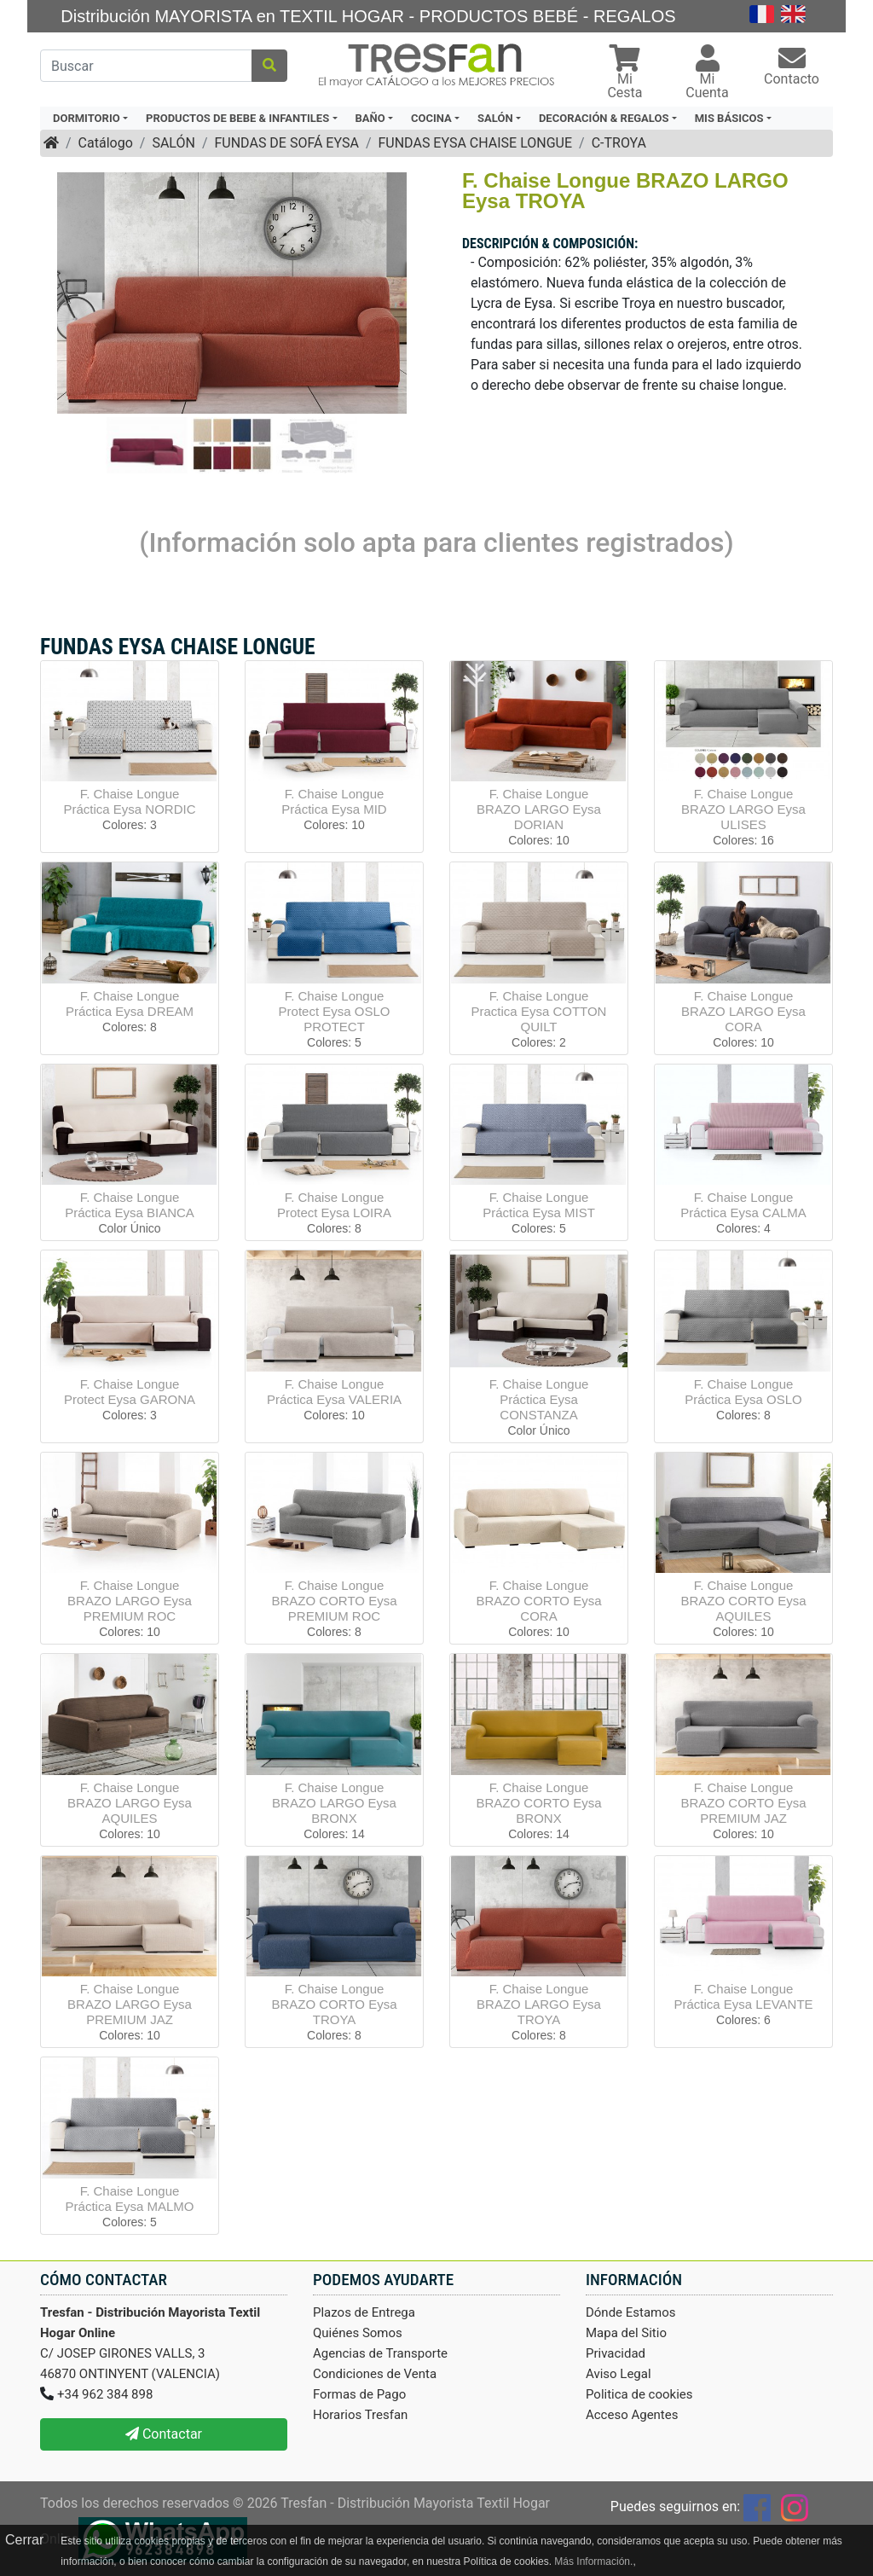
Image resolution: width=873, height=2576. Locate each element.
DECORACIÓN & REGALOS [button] (603, 118)
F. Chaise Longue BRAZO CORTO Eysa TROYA (334, 2004)
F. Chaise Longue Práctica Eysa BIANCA (129, 1205)
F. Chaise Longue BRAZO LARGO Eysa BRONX (334, 1802)
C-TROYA (619, 143)
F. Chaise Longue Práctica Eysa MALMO (130, 2198)
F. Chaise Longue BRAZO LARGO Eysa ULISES (743, 809)
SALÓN (173, 143)
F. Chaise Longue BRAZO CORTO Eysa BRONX (539, 1802)
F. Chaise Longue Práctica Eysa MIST (539, 1205)
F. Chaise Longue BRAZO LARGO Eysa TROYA (539, 2004)
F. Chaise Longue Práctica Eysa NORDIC (129, 801)
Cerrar (24, 2539)
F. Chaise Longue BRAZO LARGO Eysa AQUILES (129, 1802)
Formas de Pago (359, 2394)
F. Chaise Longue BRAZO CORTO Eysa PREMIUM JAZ (744, 1802)
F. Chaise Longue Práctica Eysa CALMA (743, 1205)
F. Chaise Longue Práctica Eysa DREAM (130, 1003)
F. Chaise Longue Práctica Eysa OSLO (743, 1392)
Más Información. (593, 2561)
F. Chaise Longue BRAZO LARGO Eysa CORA (743, 1011)
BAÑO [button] (370, 118)
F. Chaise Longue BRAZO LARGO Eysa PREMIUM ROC (129, 1600)
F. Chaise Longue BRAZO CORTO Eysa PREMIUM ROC (334, 1600)
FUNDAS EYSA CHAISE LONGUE (475, 143)
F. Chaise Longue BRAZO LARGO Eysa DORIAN (539, 809)
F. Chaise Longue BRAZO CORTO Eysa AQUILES (744, 1600)
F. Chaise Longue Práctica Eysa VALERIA (334, 1392)
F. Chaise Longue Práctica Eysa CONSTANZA (539, 1399)
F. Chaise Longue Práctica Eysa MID (333, 801)
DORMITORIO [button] (86, 118)
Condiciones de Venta (374, 2374)
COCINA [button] (431, 118)
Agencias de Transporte (380, 2353)
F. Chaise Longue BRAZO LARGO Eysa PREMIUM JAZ (129, 2004)
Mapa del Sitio (626, 2333)
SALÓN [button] (495, 118)
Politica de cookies (639, 2394)
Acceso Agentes (632, 2414)
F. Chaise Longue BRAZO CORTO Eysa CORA (539, 1600)
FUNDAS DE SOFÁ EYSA (286, 143)
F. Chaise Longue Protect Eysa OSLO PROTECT (334, 1011)
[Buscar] (146, 65)
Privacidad (615, 2353)
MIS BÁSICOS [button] (729, 118)
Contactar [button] (163, 2434)
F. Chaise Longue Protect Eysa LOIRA (334, 1205)
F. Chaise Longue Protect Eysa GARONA (129, 1392)
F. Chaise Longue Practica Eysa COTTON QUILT (539, 1011)
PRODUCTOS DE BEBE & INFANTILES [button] (237, 118)
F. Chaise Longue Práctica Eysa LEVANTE (743, 1996)
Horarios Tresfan (360, 2414)
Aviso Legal (618, 2374)
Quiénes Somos (357, 2333)
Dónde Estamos (631, 2312)
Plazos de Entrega (364, 2312)
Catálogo (105, 143)
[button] (625, 74)
